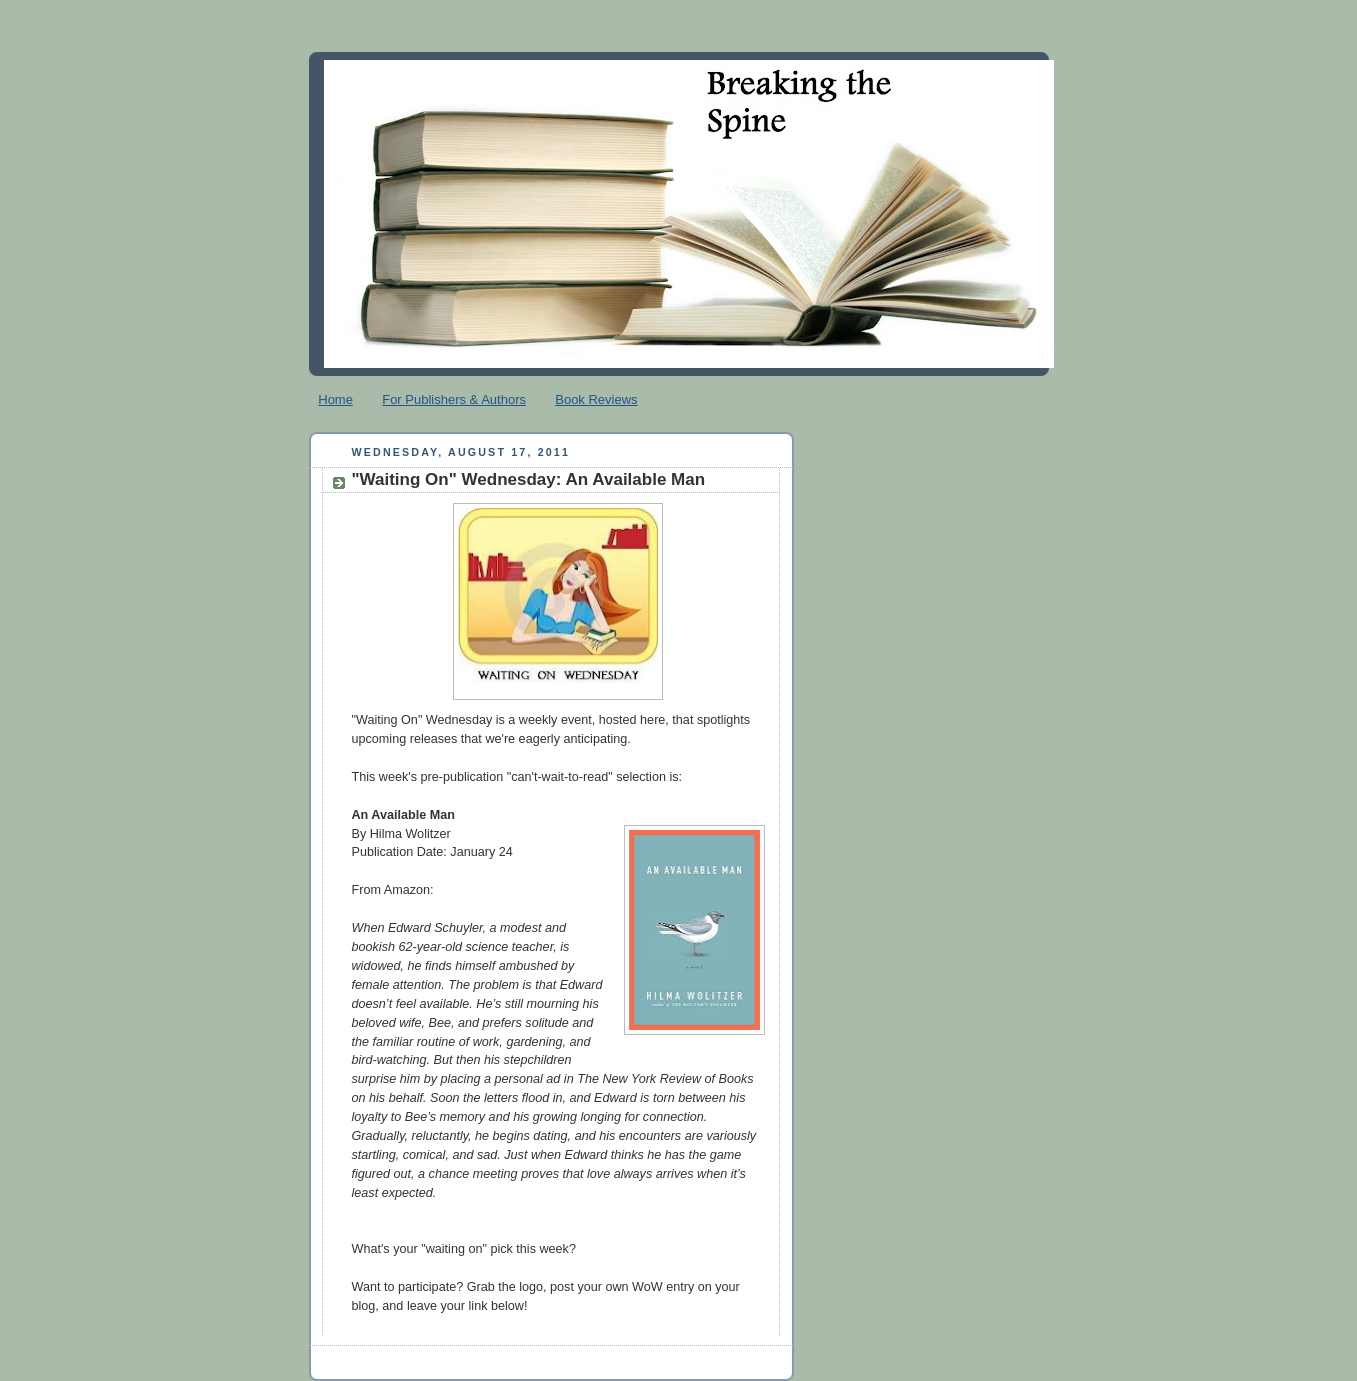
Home (335, 399)
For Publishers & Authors (454, 399)
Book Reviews (596, 399)
